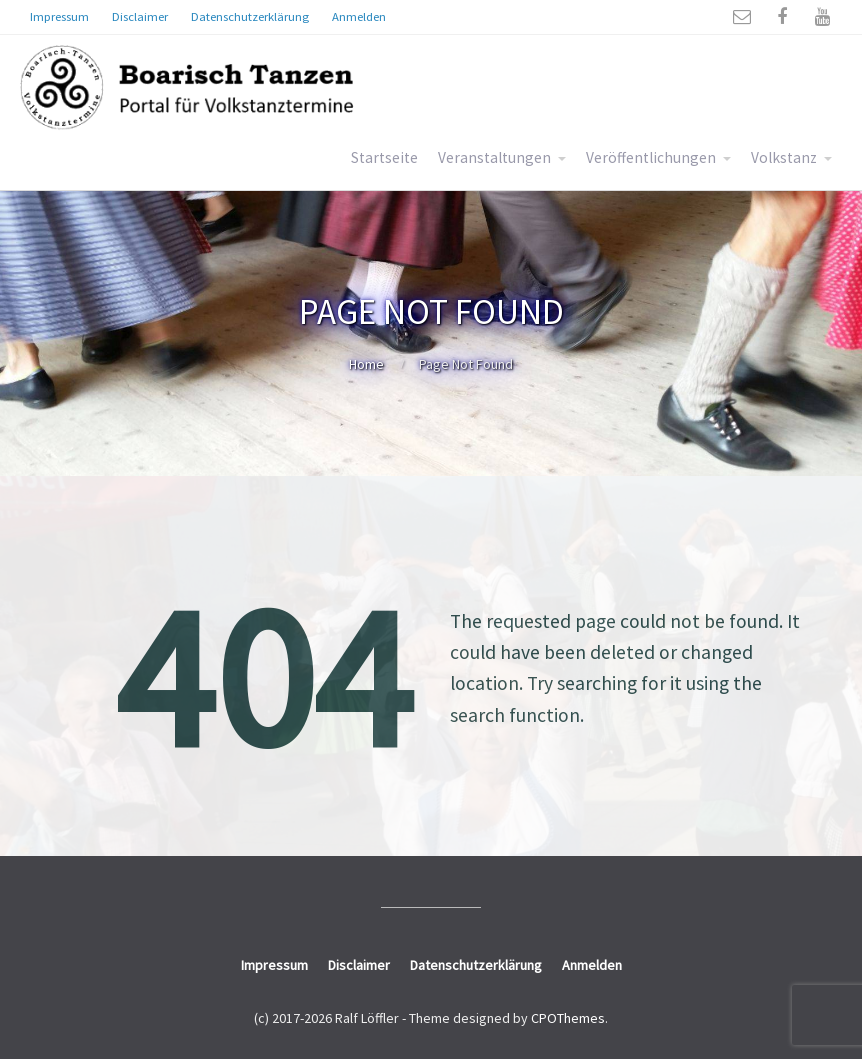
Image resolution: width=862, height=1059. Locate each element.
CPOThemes (568, 1018)
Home (366, 364)
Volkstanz (784, 157)
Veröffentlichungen (651, 157)
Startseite (384, 157)
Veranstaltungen (494, 157)
